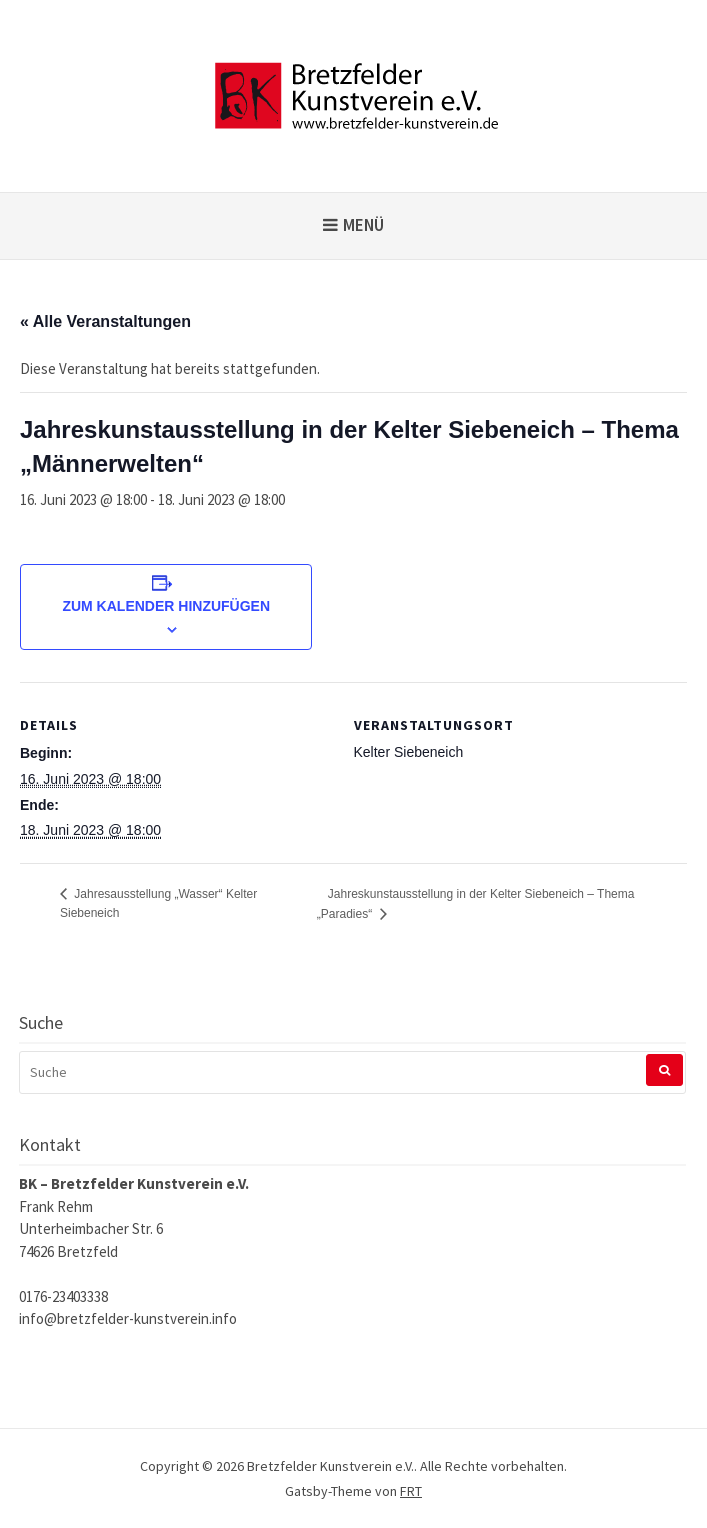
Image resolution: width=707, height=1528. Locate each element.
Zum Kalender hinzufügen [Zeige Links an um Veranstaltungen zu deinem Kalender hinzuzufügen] (166, 606)
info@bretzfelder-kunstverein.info (128, 1318)
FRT (411, 1491)
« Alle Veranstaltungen (105, 321)
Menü (363, 225)
